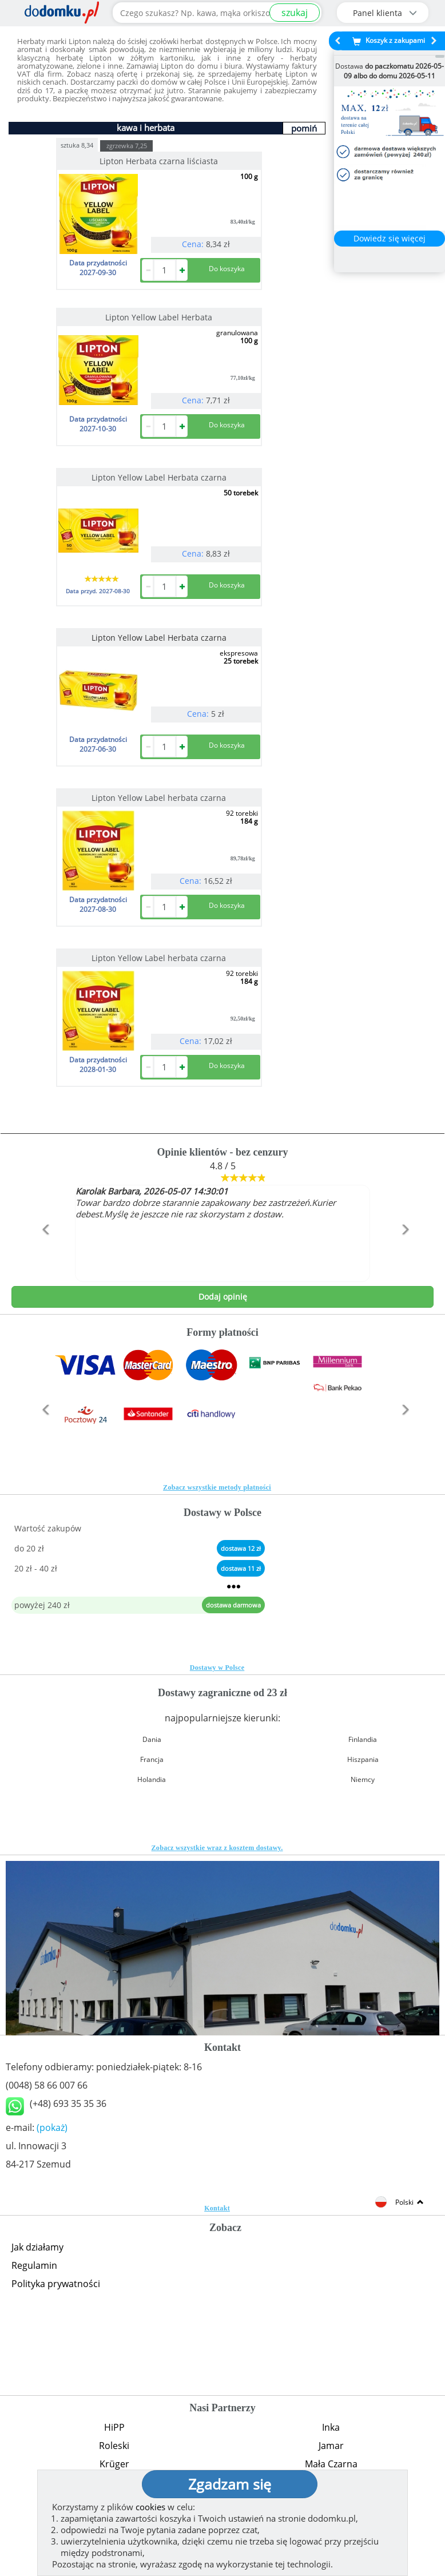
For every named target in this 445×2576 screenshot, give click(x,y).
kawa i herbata (145, 127)
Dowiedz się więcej (389, 238)
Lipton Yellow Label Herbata (158, 317)
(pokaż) (52, 2127)
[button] (43, 1253)
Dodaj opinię (222, 1296)
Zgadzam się (229, 2484)
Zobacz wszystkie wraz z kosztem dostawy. (217, 1848)
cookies (150, 2507)
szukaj (294, 12)
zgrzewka (126, 145)
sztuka (77, 144)
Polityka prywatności (55, 2283)
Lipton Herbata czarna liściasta (159, 161)
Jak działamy (37, 2247)
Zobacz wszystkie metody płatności (217, 1487)
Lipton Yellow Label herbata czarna (159, 797)
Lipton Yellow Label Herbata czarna (159, 477)
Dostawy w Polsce (217, 1668)
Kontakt (217, 2208)
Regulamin (34, 2265)
